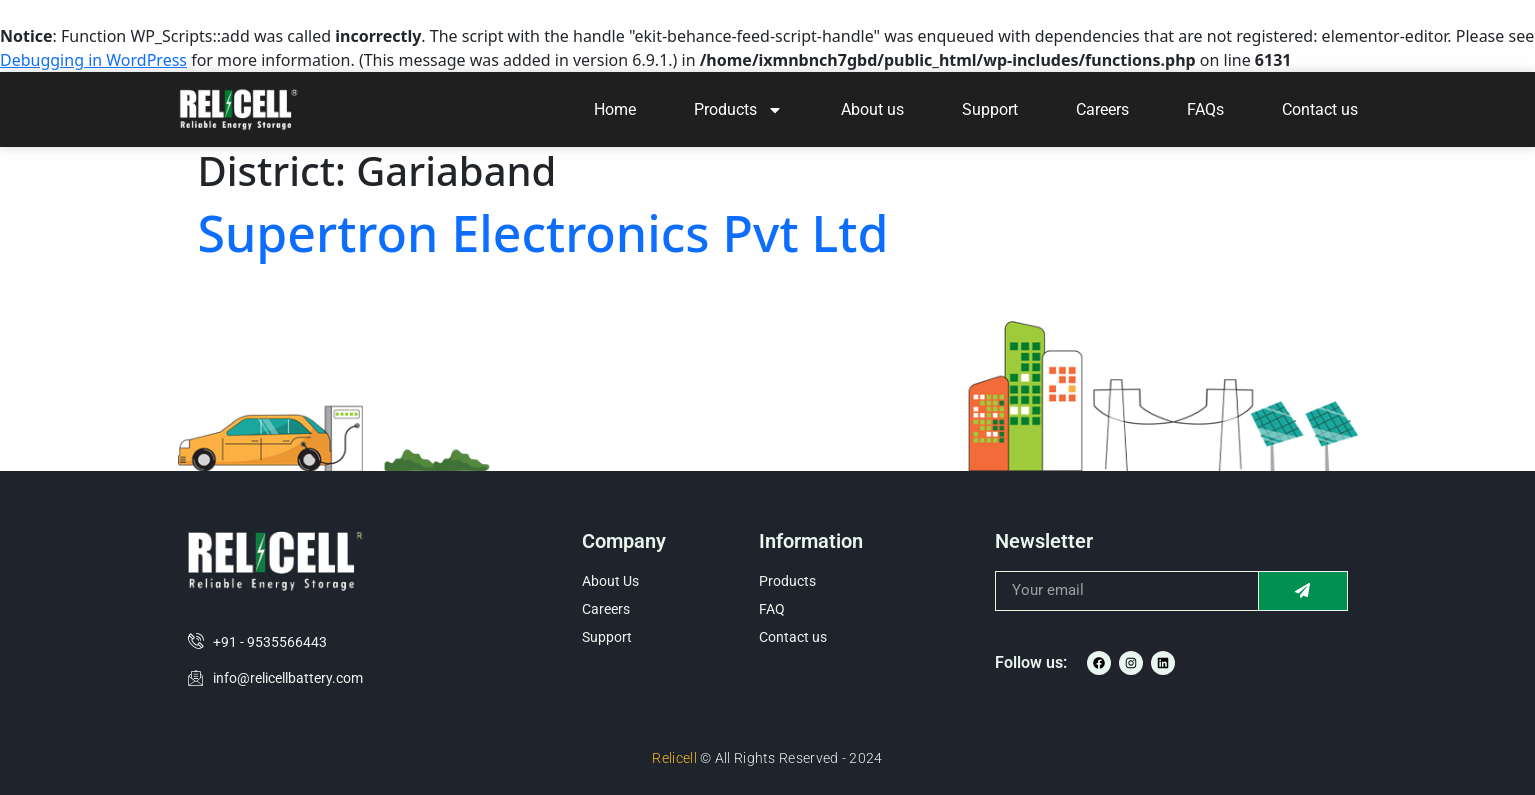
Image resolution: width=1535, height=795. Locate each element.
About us (872, 109)
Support (990, 109)
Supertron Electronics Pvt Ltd (543, 233)
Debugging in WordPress (93, 60)
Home (615, 109)
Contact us (1320, 109)
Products (738, 110)
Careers (1102, 109)
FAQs (1205, 109)
